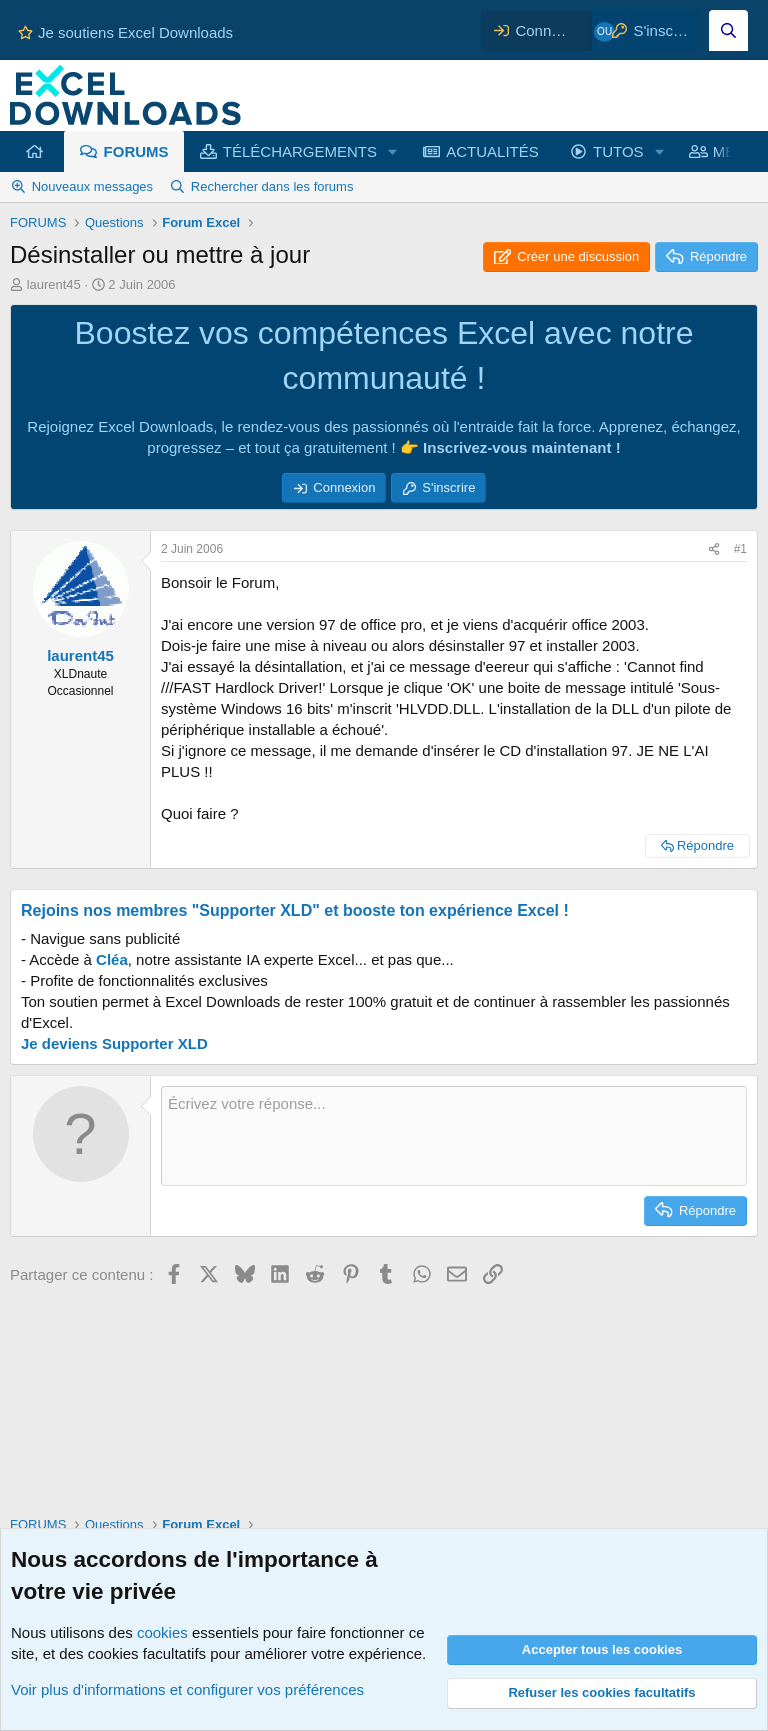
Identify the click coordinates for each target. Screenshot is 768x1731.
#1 (740, 549)
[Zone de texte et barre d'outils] (454, 1136)
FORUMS (136, 151)
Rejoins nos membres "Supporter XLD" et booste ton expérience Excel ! (295, 910)
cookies (162, 1632)
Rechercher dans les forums (272, 186)
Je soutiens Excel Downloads (125, 32)
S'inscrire (448, 487)
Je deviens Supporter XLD (114, 1043)
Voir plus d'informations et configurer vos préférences (187, 1689)
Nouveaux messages (92, 186)
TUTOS (618, 151)
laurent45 (54, 284)
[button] (393, 151)
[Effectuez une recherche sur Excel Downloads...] (728, 30)
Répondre (705, 845)
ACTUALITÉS (492, 151)
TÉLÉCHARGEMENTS (300, 151)
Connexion (344, 487)
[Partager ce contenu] (714, 549)
